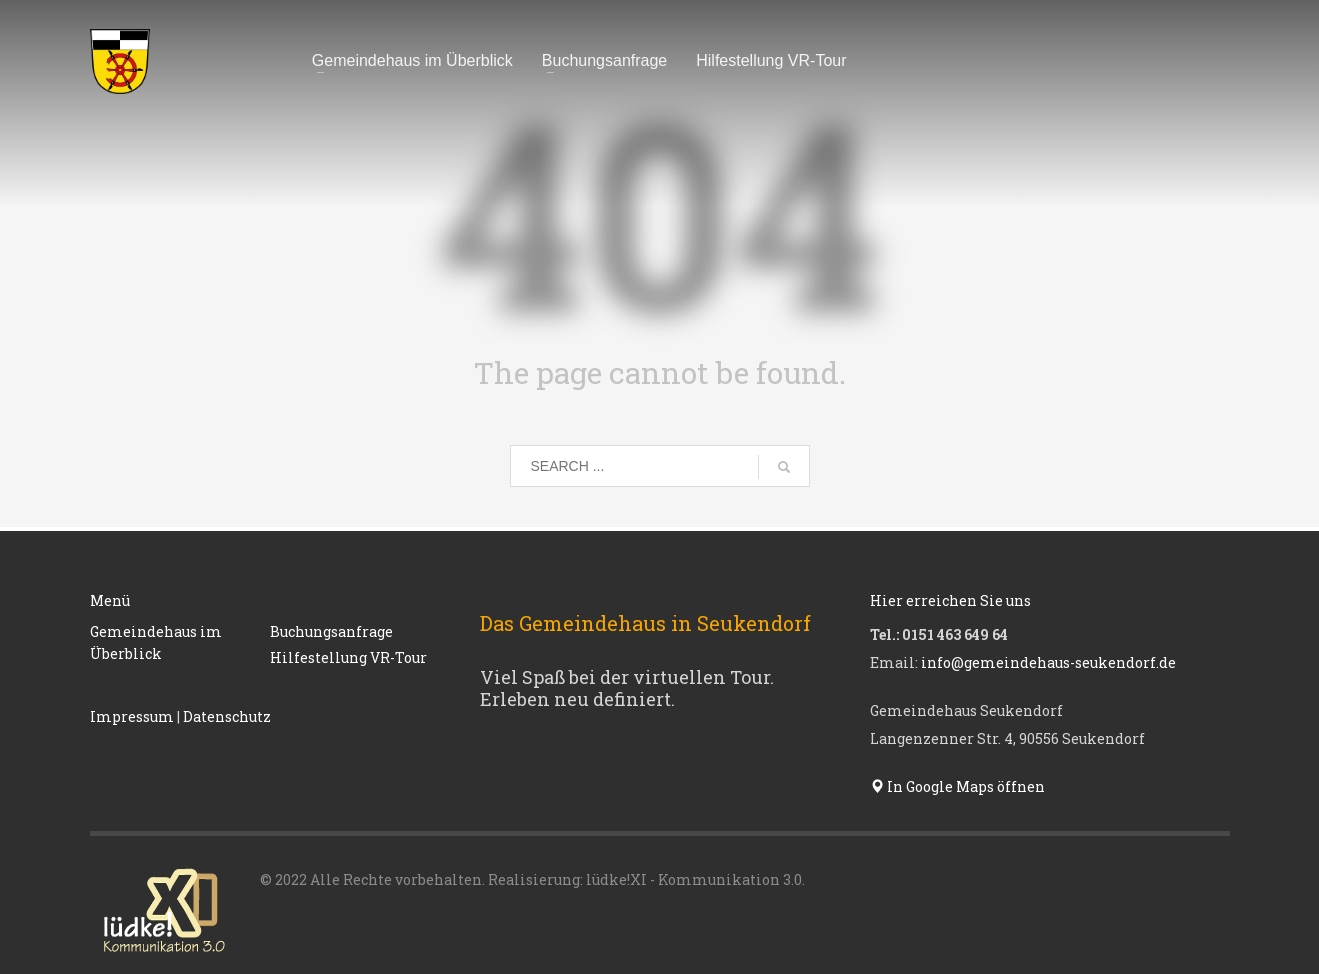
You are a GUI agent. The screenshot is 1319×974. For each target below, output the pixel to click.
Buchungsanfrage (331, 631)
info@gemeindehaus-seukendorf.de (1048, 662)
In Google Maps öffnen (957, 786)
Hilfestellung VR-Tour (348, 657)
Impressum (132, 716)
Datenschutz (227, 716)
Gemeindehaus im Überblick (156, 642)
